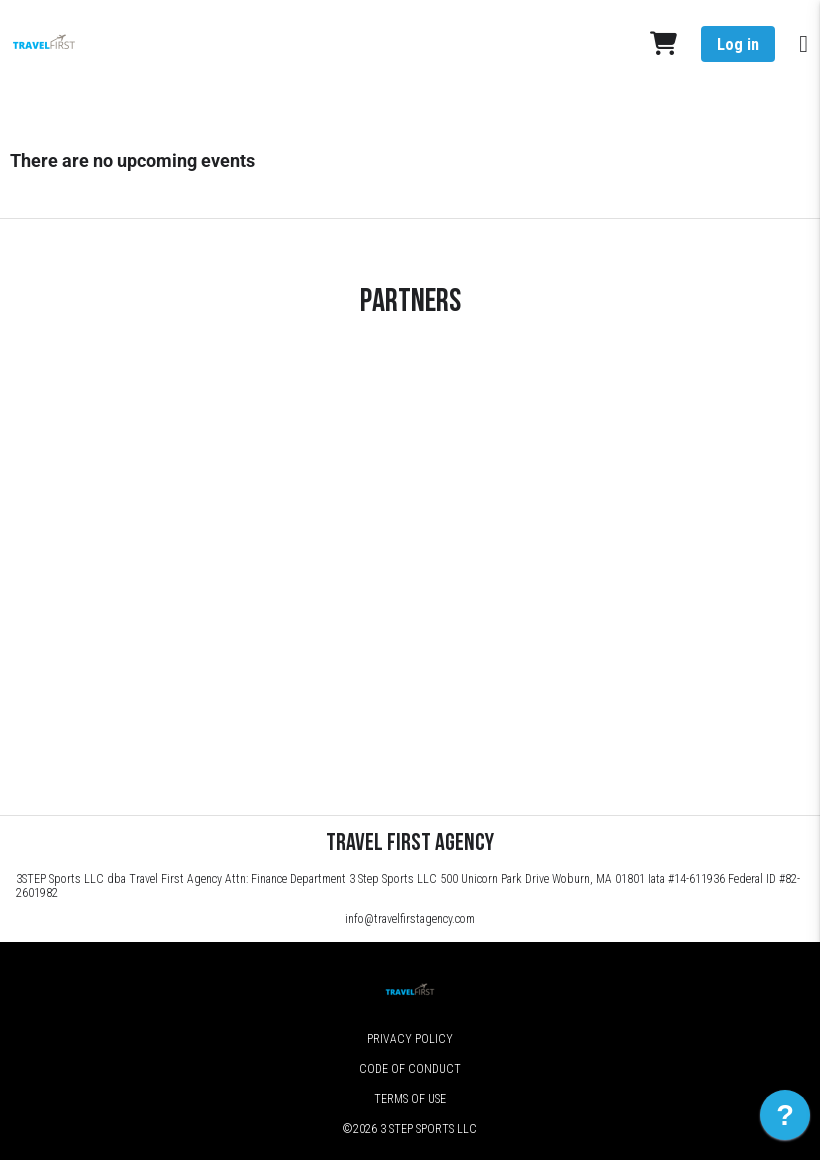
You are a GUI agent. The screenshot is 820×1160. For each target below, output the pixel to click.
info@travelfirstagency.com (410, 919)
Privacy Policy (410, 1039)
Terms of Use (410, 1099)
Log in (738, 44)
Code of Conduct (410, 1069)
